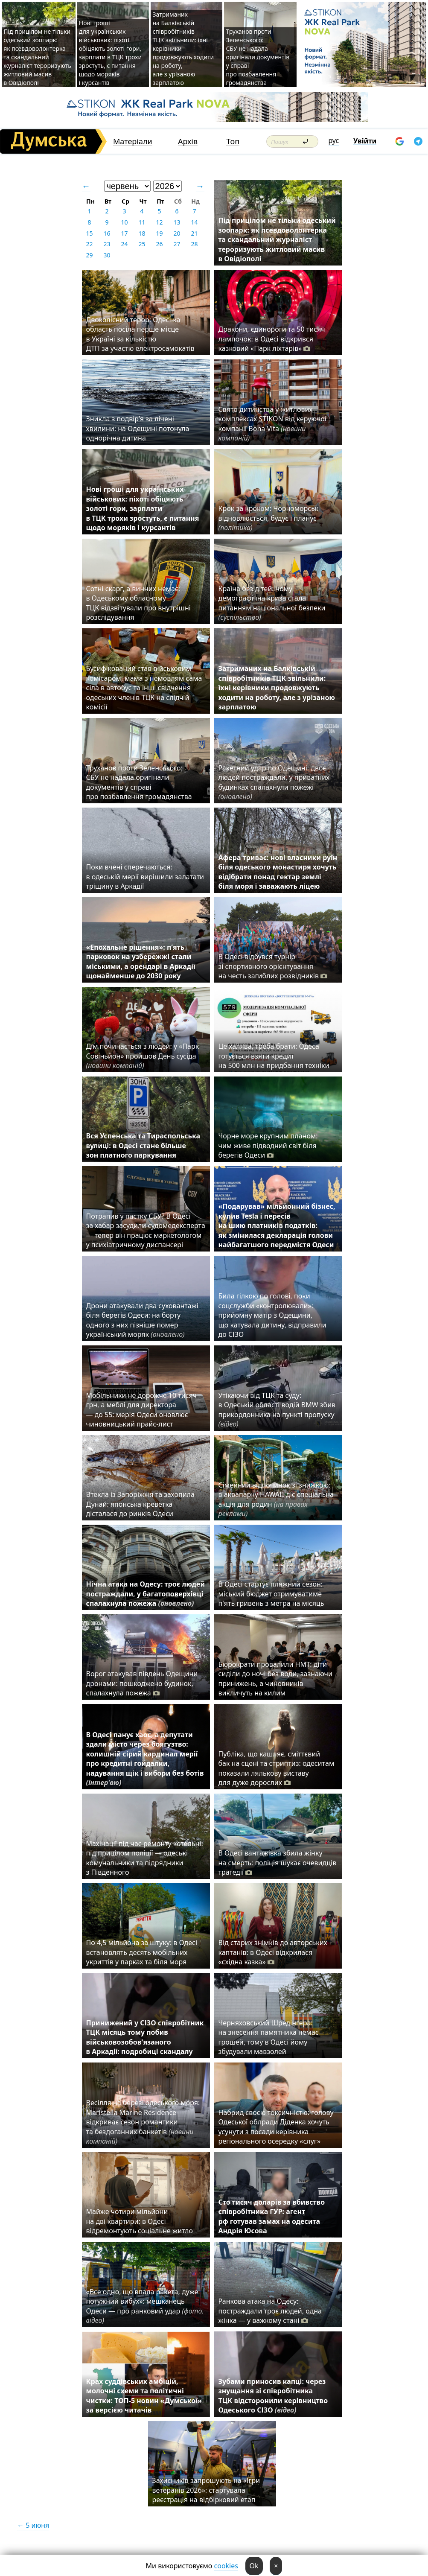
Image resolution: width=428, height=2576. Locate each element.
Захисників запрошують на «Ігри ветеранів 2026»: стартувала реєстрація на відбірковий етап (206, 2490)
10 (124, 222)
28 (194, 244)
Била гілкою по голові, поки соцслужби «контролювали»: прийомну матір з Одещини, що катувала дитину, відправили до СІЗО (272, 1315)
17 (124, 233)
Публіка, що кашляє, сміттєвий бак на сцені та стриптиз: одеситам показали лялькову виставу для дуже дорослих (276, 1768)
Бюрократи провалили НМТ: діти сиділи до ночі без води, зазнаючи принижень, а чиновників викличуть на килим (275, 1679)
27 (176, 244)
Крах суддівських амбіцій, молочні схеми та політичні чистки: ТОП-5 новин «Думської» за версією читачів (144, 2396)
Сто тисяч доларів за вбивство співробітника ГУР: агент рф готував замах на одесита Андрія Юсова (271, 2216)
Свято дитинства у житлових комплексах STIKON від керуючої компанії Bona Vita (272, 424)
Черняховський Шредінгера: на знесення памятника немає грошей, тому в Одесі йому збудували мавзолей (268, 2037)
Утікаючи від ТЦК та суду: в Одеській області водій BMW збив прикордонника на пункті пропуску (277, 1410)
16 (106, 233)
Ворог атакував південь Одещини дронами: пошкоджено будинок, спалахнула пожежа (142, 1683)
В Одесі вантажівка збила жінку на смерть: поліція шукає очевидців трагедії (277, 1862)
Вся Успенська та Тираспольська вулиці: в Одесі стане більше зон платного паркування (143, 1145)
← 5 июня (33, 2525)
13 (176, 222)
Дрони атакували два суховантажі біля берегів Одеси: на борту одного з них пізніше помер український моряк (142, 1320)
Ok (254, 2565)
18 (141, 233)
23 (106, 244)
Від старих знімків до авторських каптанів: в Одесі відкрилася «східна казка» (272, 1952)
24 (124, 244)
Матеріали (132, 141)
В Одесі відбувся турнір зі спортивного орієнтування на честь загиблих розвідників (273, 966)
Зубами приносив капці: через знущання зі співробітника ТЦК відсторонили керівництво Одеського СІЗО (273, 2396)
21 (194, 233)
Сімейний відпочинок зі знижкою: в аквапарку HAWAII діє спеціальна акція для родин (276, 1499)
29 (89, 255)
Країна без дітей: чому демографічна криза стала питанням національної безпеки (272, 603)
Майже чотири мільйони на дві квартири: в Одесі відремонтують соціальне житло (139, 2221)
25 (141, 244)
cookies (226, 2565)
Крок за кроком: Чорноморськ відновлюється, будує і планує (268, 518)
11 (141, 222)
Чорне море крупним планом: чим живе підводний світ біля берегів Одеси (268, 1145)
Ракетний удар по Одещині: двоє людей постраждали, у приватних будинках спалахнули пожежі (274, 782)
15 (89, 233)
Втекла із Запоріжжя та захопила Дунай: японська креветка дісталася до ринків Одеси (140, 1504)
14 (194, 222)
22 (89, 244)
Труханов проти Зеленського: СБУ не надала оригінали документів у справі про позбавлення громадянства (257, 57)
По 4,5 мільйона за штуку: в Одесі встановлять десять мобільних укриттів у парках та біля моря (142, 1952)
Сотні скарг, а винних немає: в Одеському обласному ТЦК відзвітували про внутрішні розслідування (138, 603)
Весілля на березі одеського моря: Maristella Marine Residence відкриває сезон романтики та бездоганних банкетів (143, 2122)
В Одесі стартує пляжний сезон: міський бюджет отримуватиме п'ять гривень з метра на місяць (271, 1593)
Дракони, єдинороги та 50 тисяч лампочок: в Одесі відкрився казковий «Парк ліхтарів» (271, 338)
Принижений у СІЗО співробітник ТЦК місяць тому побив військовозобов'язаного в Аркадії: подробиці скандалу (145, 2037)
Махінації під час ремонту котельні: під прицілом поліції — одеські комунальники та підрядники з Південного (144, 1858)
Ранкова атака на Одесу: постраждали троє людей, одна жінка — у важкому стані (270, 2310)
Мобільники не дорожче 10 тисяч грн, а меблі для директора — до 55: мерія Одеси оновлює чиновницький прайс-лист (141, 1410)
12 (159, 222)
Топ (232, 141)
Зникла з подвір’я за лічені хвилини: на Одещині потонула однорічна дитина (137, 428)
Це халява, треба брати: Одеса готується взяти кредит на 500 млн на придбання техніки (273, 1055)
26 (159, 244)
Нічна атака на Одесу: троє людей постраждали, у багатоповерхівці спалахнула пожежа (145, 1593)
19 (159, 233)
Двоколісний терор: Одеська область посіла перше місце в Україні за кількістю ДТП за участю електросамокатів (140, 334)
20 (176, 233)
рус (334, 140)
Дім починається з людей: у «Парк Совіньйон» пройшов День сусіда (142, 1055)
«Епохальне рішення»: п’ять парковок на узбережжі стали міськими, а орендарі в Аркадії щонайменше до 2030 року (140, 961)
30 (106, 255)
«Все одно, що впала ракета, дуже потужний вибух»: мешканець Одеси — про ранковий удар (145, 2306)
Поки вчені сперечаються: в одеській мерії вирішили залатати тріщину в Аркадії (145, 876)
